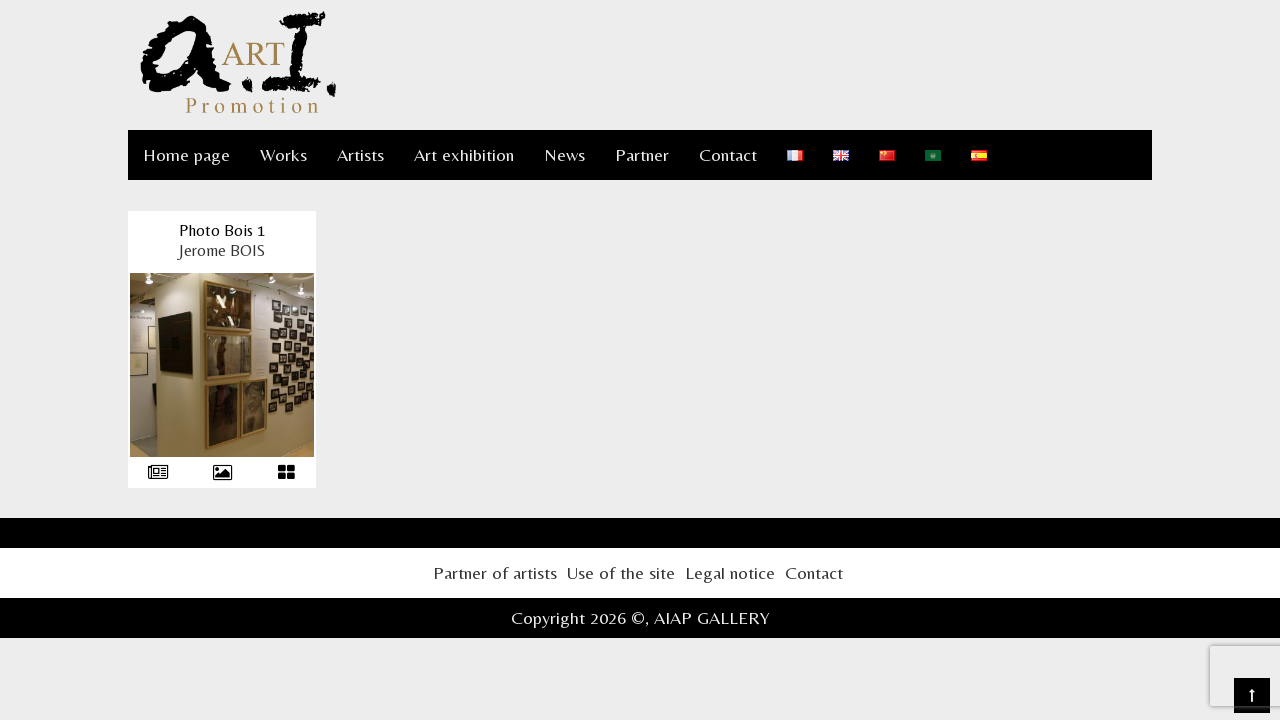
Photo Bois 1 (222, 230)
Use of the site (621, 572)
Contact (728, 154)
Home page (186, 154)
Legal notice (730, 572)
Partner (642, 154)
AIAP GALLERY (712, 617)
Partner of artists (495, 572)
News (564, 154)
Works (283, 154)
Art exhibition (464, 154)
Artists (360, 154)
